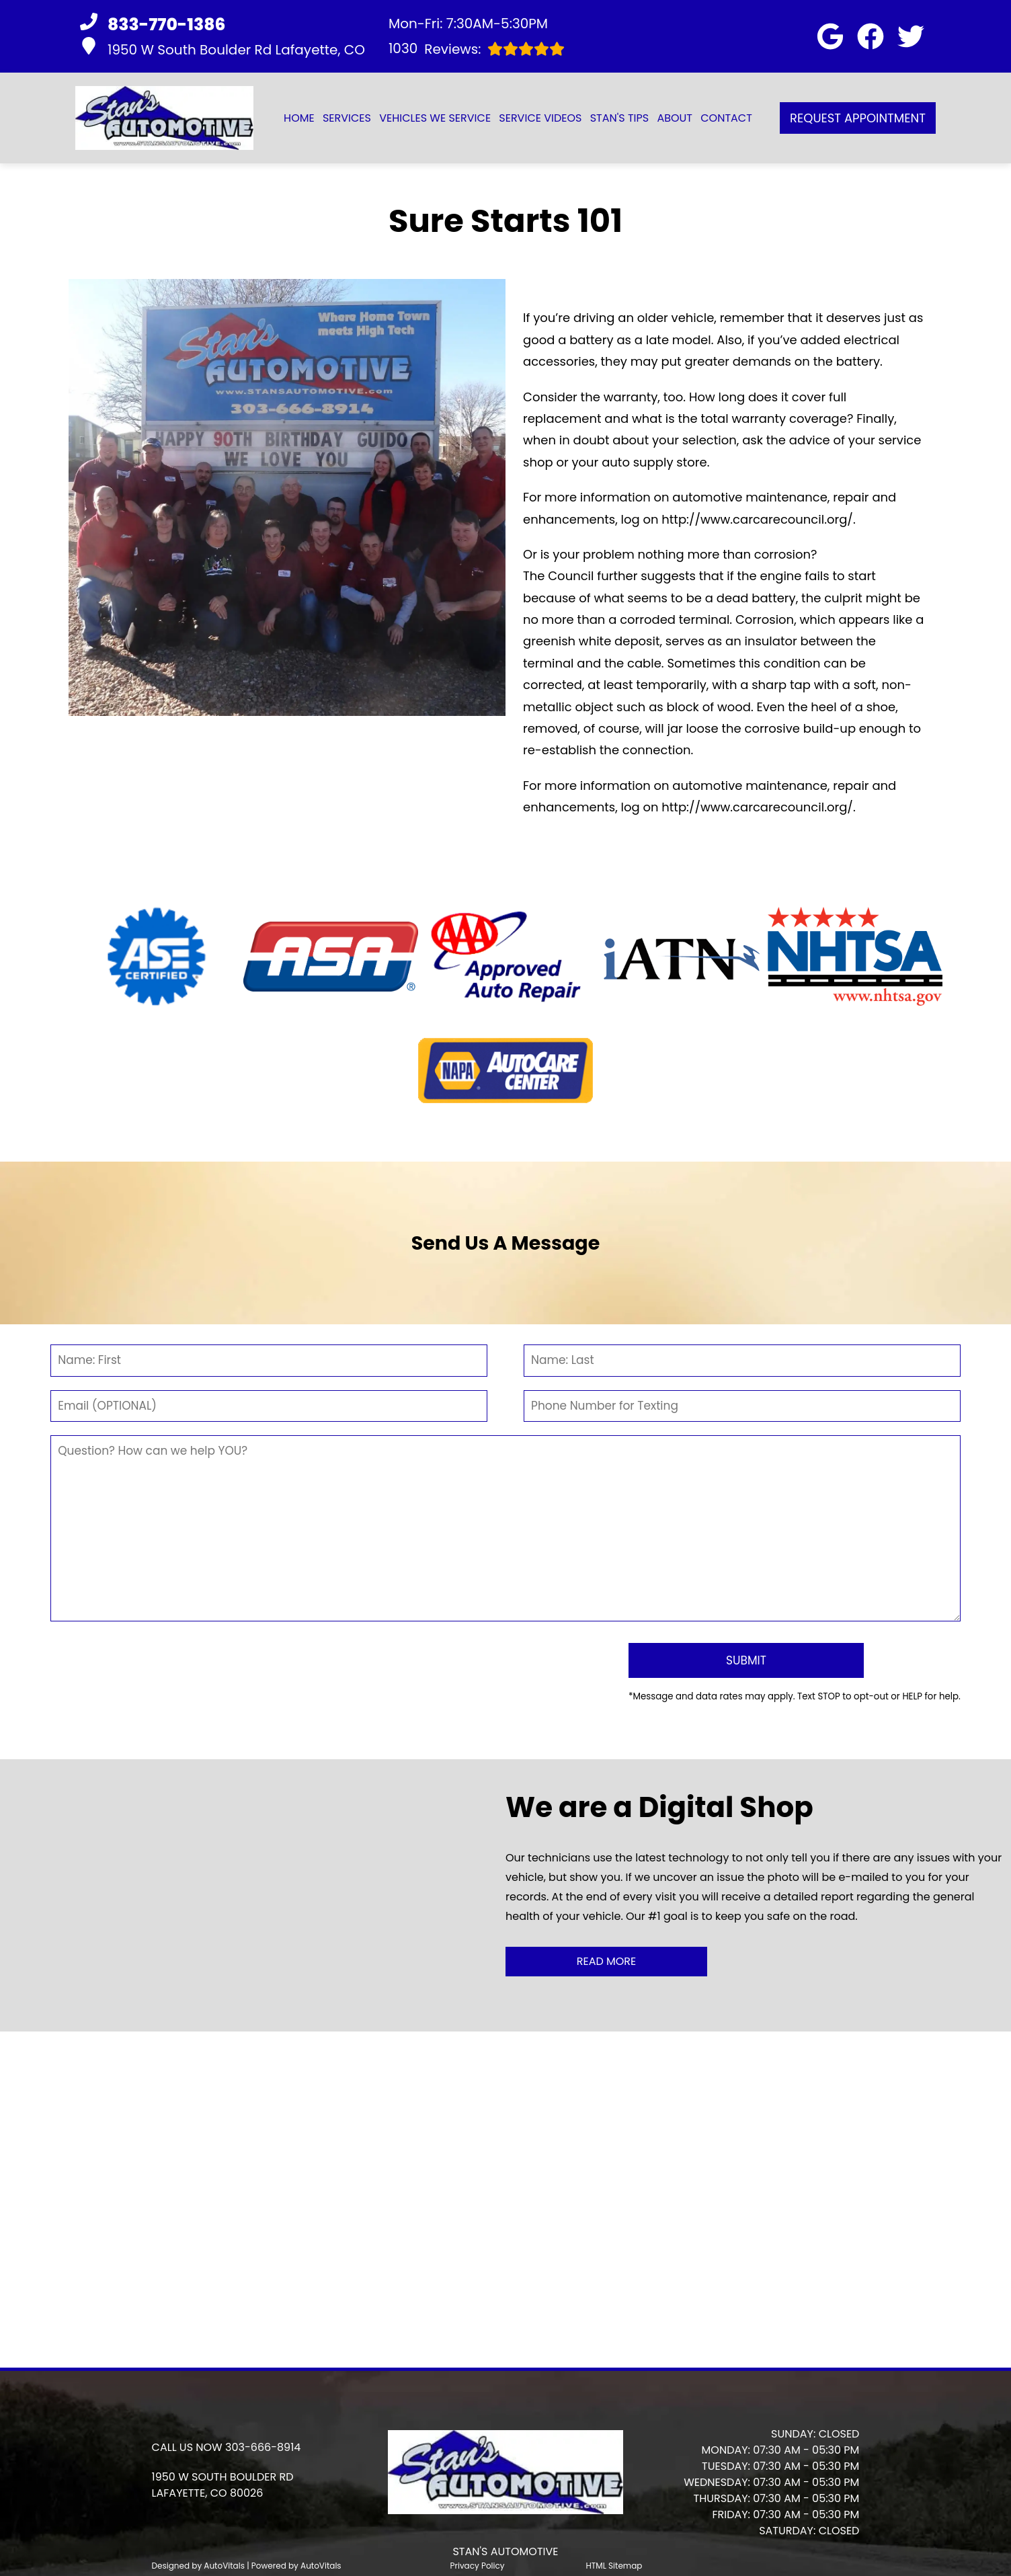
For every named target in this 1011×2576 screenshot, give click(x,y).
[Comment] (505, 1528)
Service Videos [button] (540, 118)
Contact (726, 118)
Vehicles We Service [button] (435, 118)
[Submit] (712, 1652)
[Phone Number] (742, 1406)
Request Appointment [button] (858, 118)
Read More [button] (607, 1944)
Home (299, 118)
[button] (830, 36)
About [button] (674, 118)
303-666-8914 (262, 2431)
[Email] (268, 1406)
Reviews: (477, 48)
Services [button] (347, 118)
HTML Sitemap (614, 2549)
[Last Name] (742, 1360)
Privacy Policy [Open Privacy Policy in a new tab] (477, 2549)
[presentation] (333, 1662)
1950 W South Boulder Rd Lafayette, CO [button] (222, 48)
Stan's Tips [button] (619, 118)
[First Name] (268, 1360)
